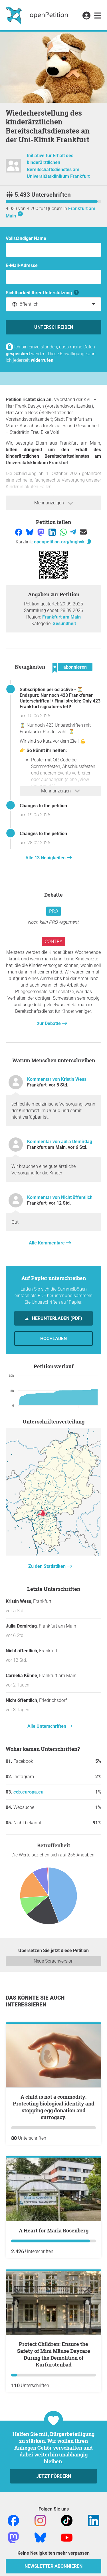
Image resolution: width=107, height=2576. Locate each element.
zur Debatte (49, 1023)
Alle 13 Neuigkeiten (46, 857)
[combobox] (53, 304)
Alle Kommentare (47, 1243)
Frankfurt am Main (61, 617)
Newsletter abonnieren (53, 2566)
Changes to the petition (43, 805)
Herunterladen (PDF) (56, 1318)
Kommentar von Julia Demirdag (59, 1141)
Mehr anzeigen (53, 503)
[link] (98, 16)
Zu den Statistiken (47, 1566)
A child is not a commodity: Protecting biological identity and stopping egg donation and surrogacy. (53, 2107)
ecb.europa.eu (28, 1792)
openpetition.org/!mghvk (63, 542)
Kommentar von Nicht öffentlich (59, 1197)
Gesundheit (64, 623)
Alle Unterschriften (47, 1726)
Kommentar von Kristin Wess (56, 1079)
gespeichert (18, 353)
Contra (53, 941)
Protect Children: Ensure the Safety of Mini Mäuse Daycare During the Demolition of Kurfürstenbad (53, 2354)
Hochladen (53, 1338)
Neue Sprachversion (54, 1961)
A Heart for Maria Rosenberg (53, 2230)
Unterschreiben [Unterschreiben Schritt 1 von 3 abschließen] (53, 327)
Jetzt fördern (53, 2476)
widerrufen (42, 360)
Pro (53, 911)
